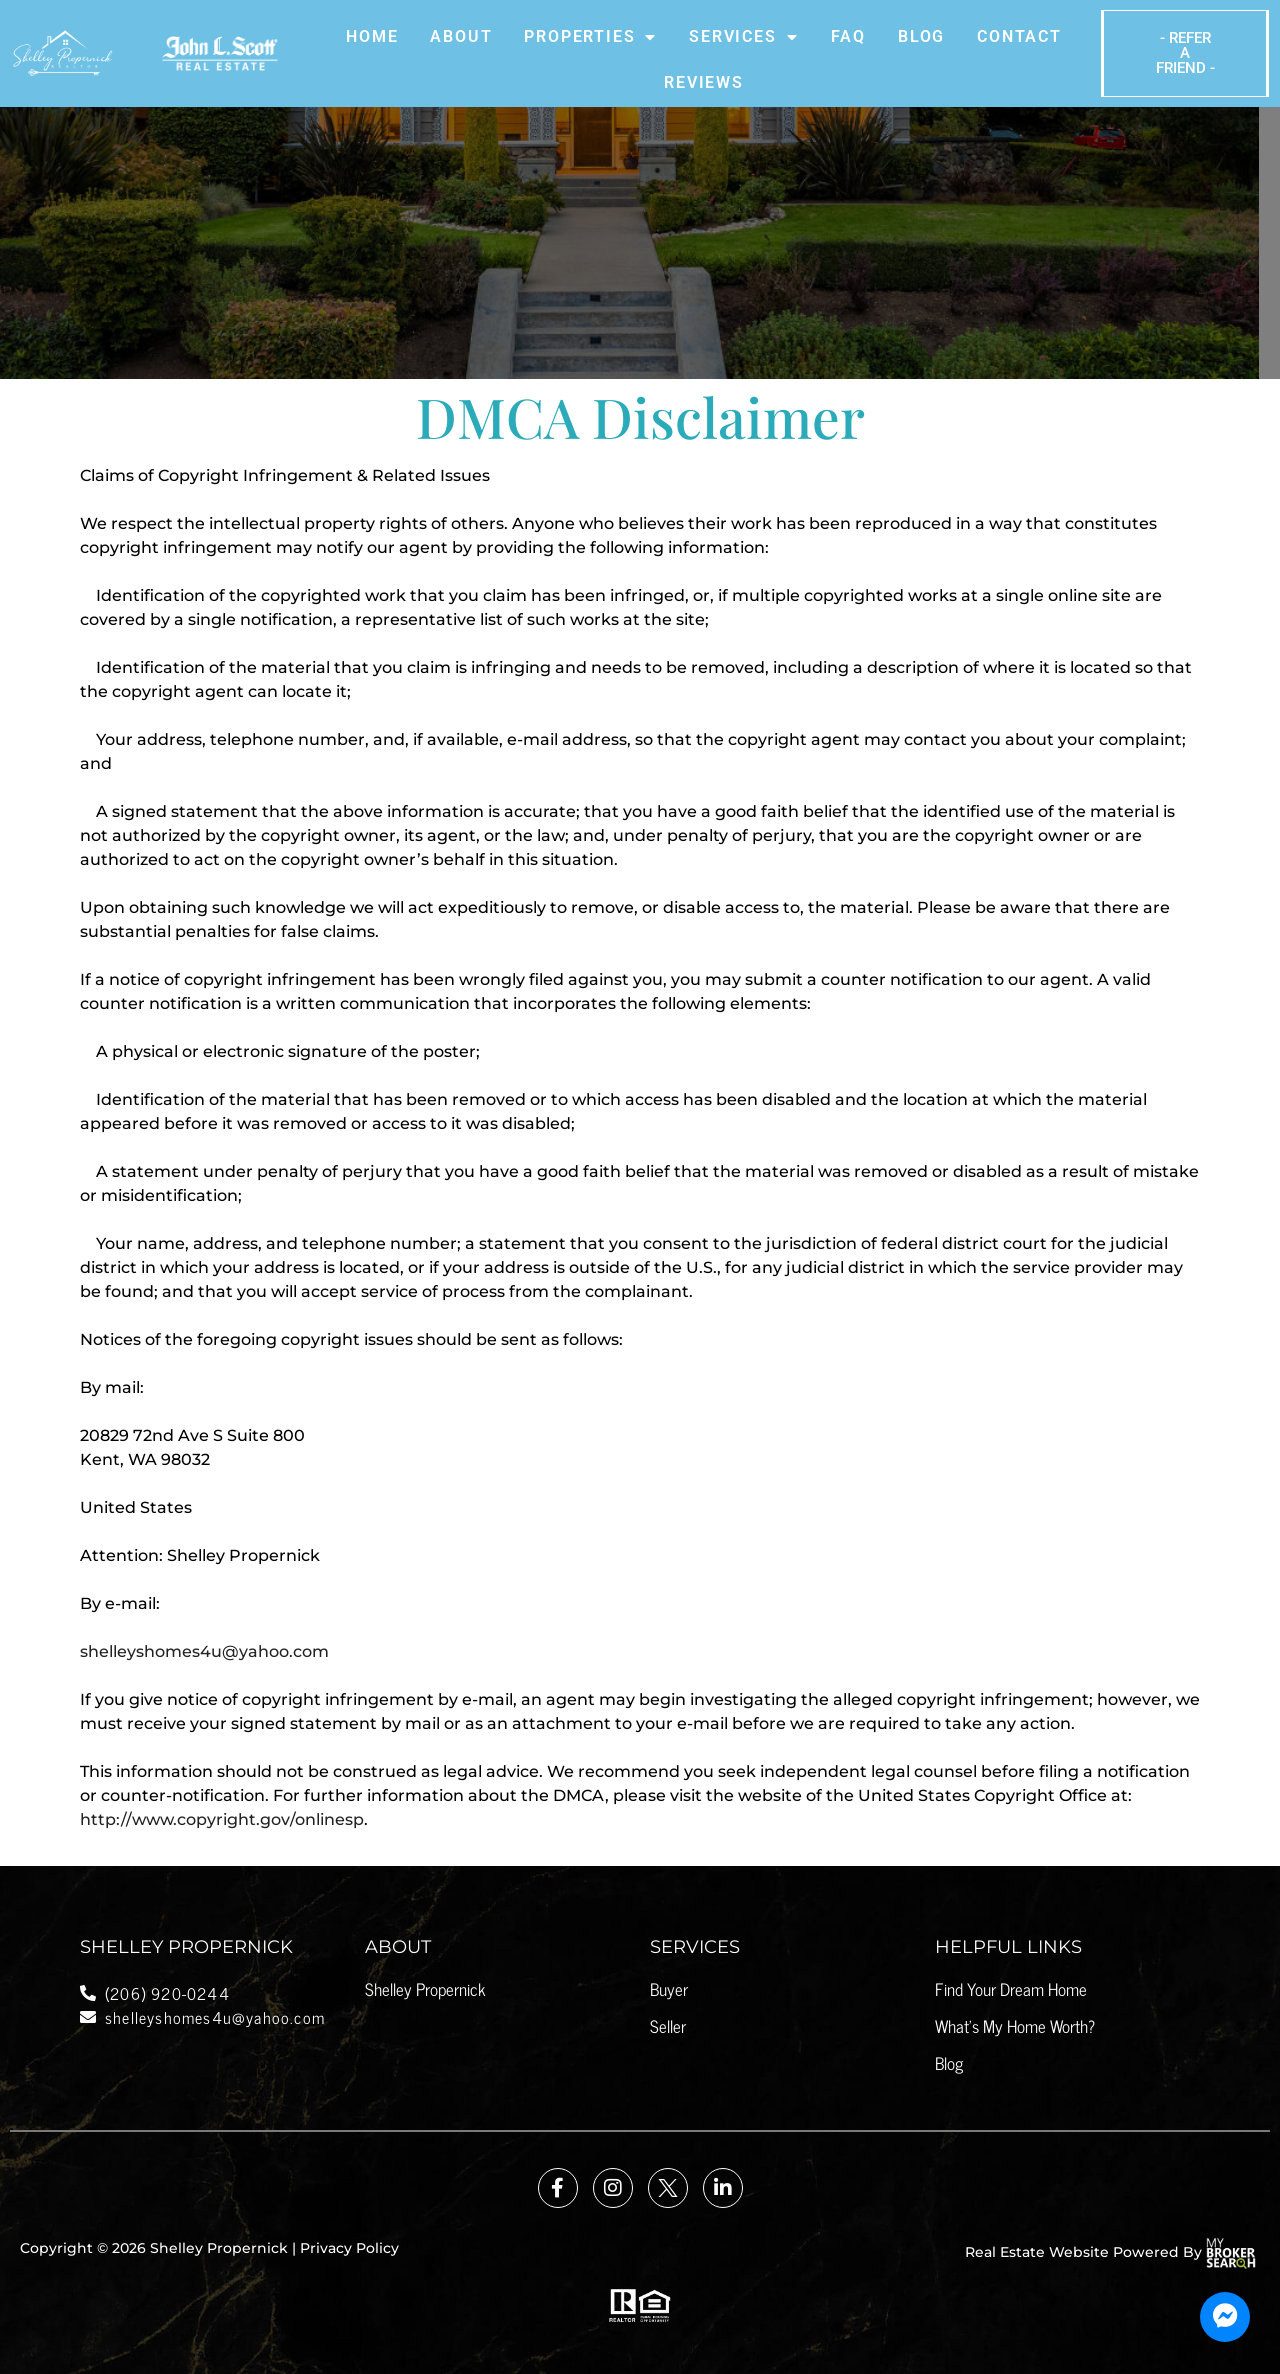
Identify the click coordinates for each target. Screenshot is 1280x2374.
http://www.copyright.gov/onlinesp (222, 1819)
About (461, 36)
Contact (1019, 36)
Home (372, 36)
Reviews (704, 82)
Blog (921, 36)
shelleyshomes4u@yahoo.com (204, 1651)
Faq (848, 36)
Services (743, 37)
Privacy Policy (349, 2248)
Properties (590, 37)
